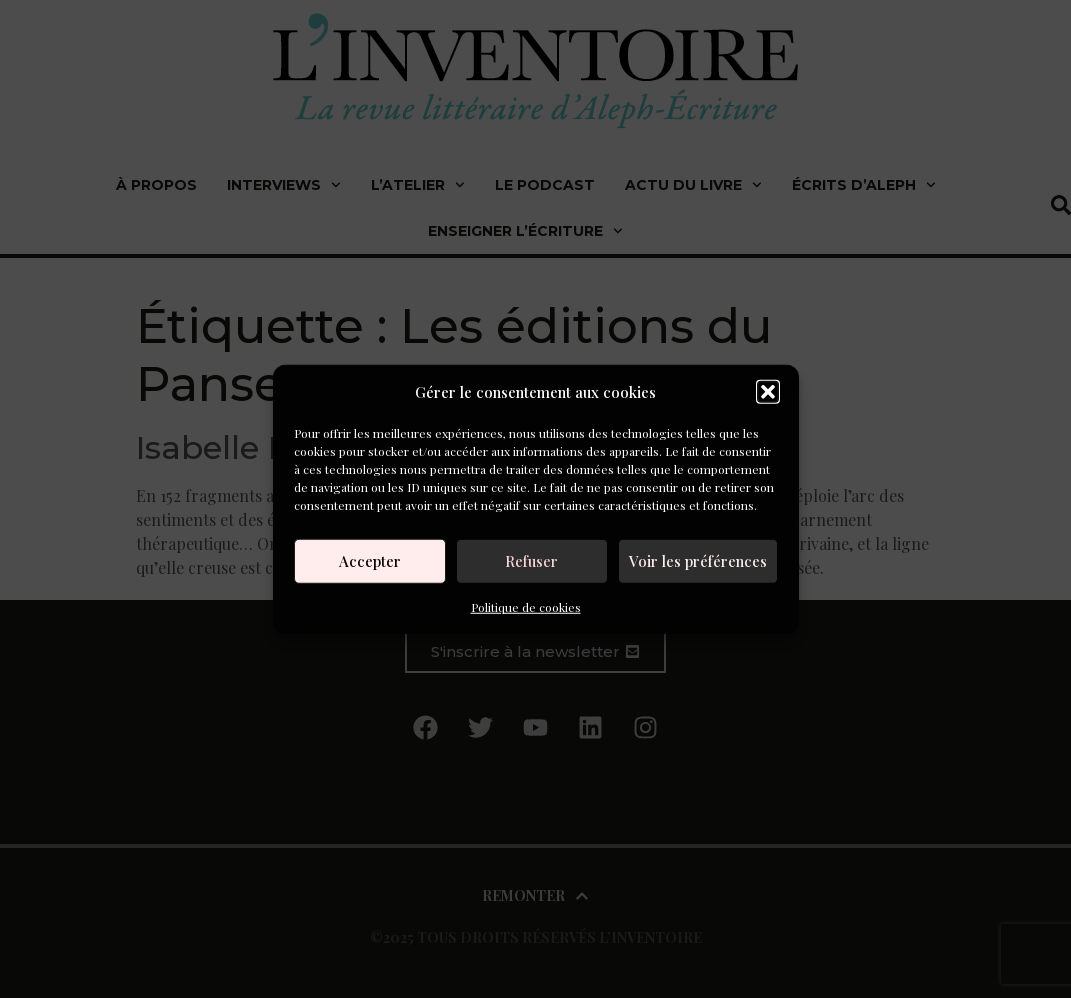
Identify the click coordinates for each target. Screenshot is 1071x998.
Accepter (370, 561)
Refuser (531, 561)
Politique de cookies (526, 606)
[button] (768, 392)
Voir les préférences (698, 561)
